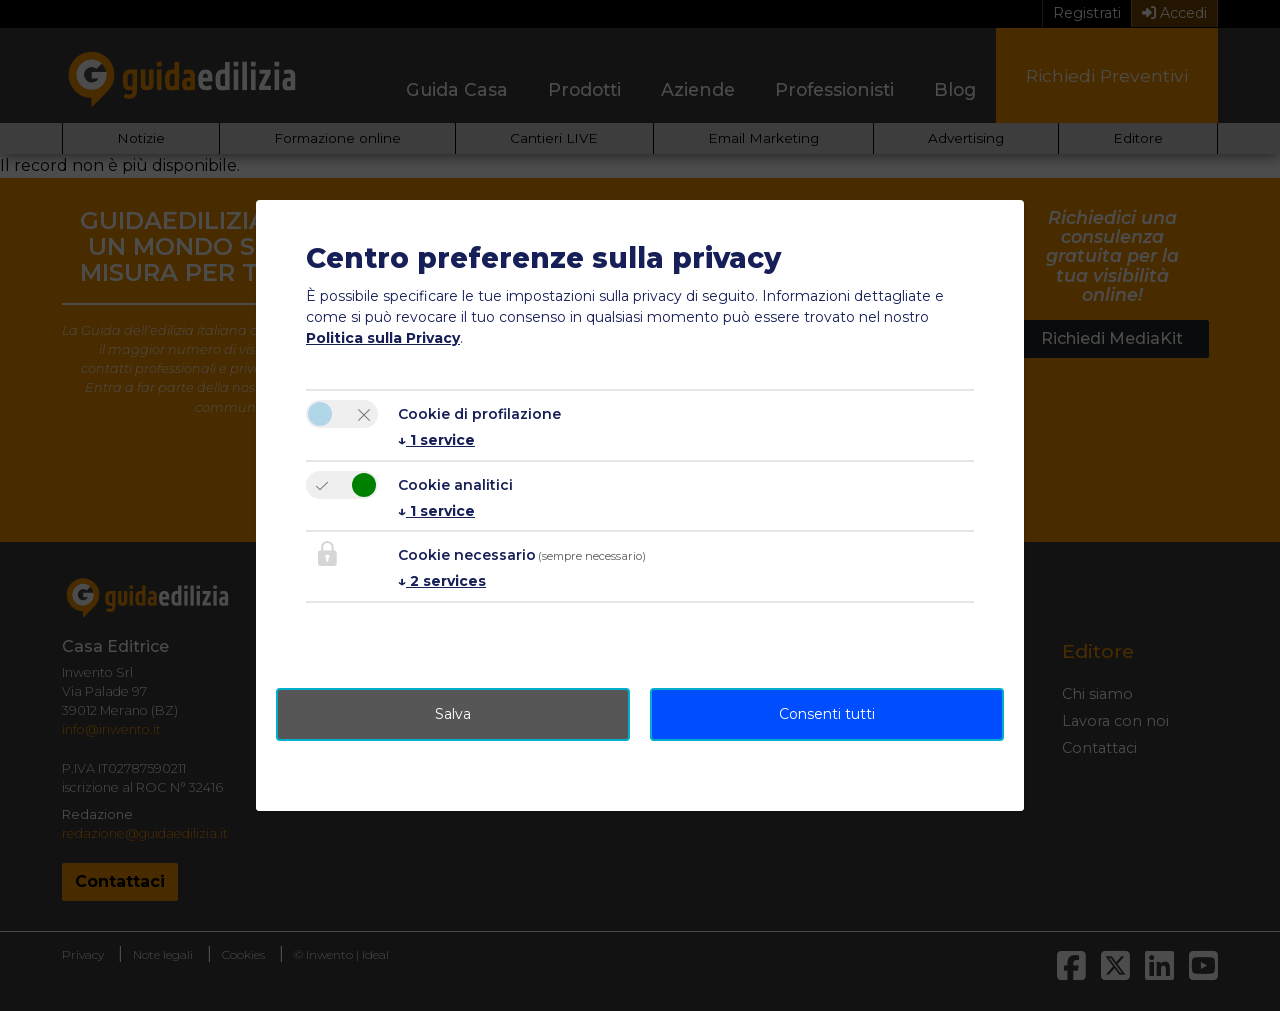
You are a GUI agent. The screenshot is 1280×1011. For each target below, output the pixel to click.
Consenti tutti (827, 714)
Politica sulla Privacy (383, 338)
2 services (442, 581)
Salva (453, 714)
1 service (436, 440)
